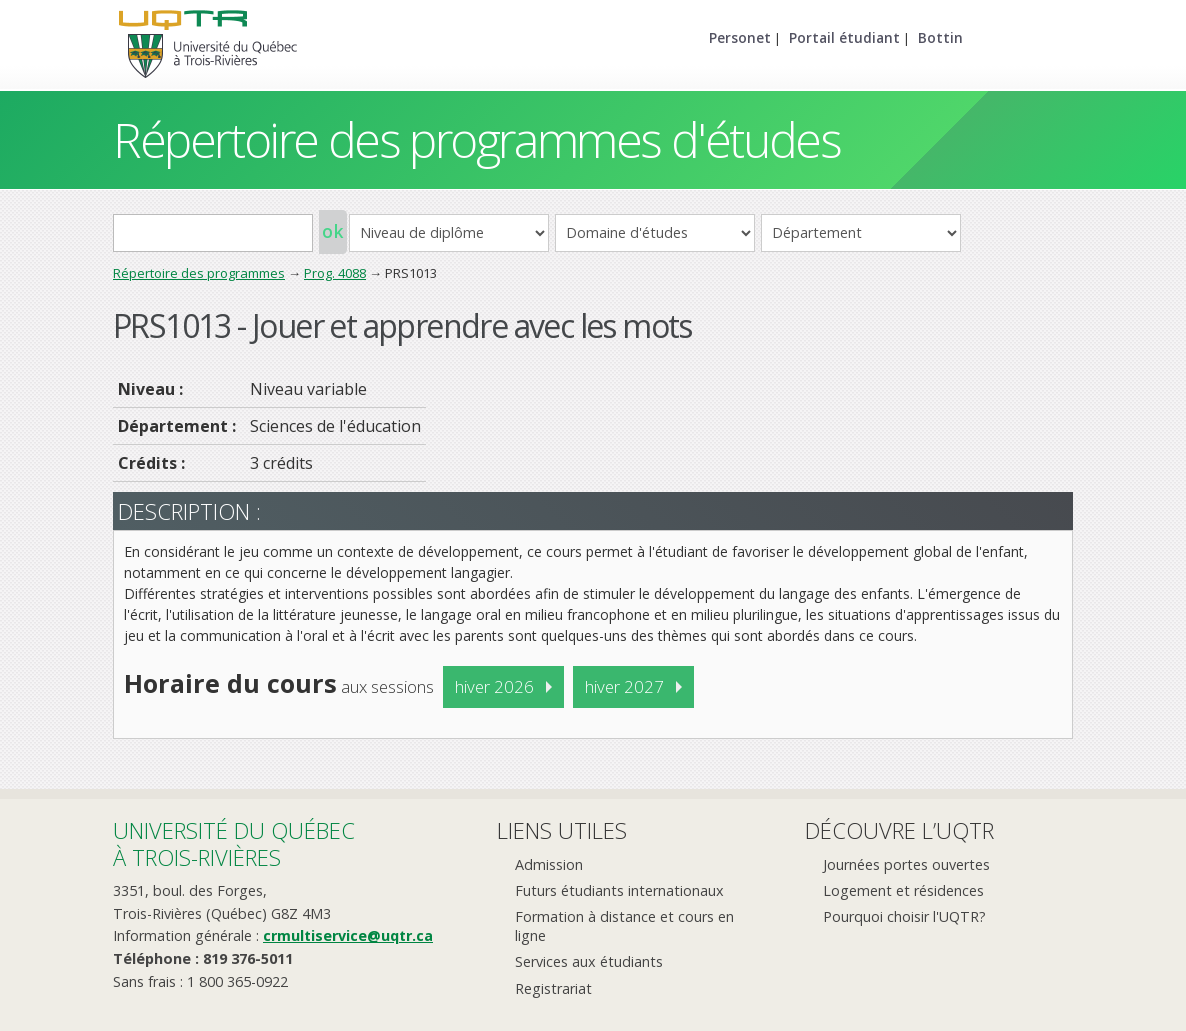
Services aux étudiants (589, 961)
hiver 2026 (494, 686)
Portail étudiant (844, 37)
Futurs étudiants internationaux (619, 890)
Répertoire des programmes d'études (476, 139)
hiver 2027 (624, 686)
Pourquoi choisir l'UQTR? (904, 916)
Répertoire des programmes (199, 273)
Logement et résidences (903, 890)
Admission (549, 864)
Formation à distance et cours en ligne (624, 926)
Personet (740, 37)
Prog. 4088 (335, 273)
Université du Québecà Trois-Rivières (234, 843)
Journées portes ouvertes (906, 864)
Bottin (940, 37)
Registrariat (553, 988)
